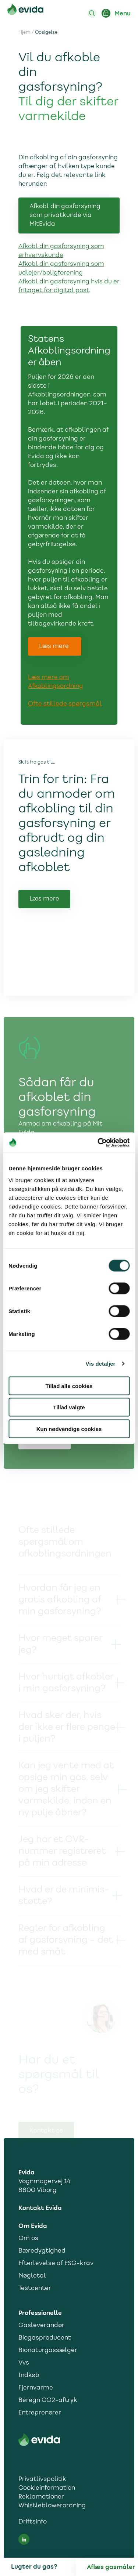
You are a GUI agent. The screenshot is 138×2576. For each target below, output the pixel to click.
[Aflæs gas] (112, 2567)
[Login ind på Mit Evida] (106, 13)
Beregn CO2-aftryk (47, 2400)
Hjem (24, 32)
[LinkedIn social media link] (23, 2539)
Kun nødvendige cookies (69, 1428)
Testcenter (34, 2288)
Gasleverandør (41, 2326)
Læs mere (54, 646)
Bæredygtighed (42, 2251)
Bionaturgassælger (47, 2351)
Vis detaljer (101, 1364)
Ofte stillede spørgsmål (65, 704)
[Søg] (92, 13)
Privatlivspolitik (42, 2479)
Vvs (23, 2363)
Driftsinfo (32, 2522)
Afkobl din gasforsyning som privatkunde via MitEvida (64, 215)
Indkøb (28, 2375)
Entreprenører (39, 2413)
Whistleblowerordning (52, 2506)
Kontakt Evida (40, 2208)
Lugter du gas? (34, 2567)
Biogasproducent (44, 2338)
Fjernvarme (35, 2388)
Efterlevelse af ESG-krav (55, 2264)
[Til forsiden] (25, 11)
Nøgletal (32, 2276)
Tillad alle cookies (68, 1386)
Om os (28, 2239)
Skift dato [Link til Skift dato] (44, 1465)
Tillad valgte (69, 1407)
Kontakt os (46, 2131)
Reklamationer (41, 2497)
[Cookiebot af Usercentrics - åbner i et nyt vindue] (98, 1142)
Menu (122, 14)
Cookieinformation (46, 2488)
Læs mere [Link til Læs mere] (44, 917)
